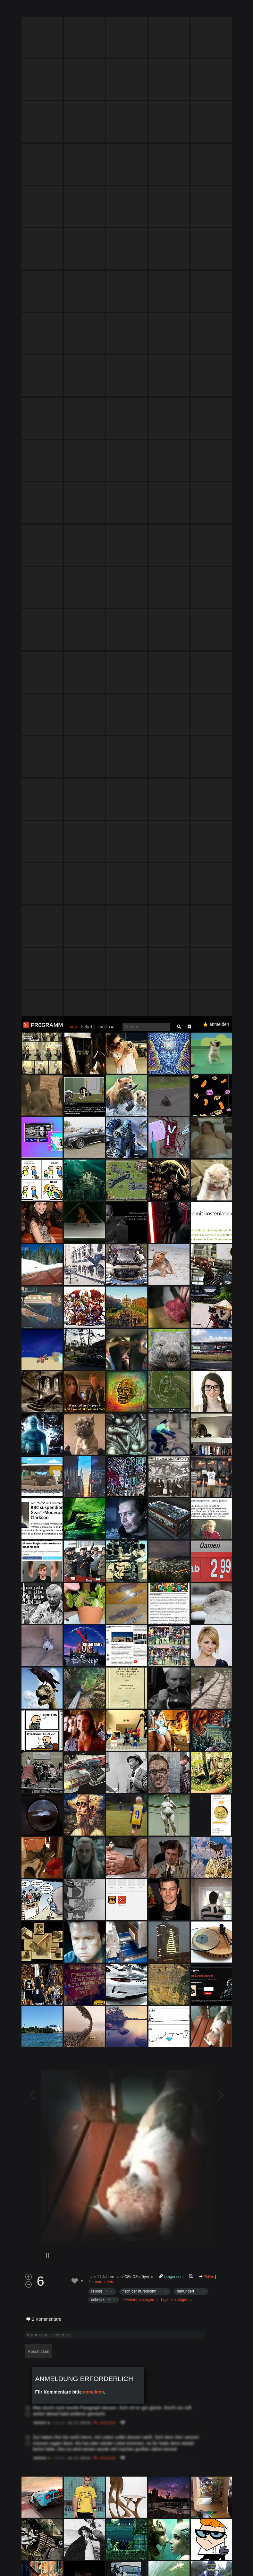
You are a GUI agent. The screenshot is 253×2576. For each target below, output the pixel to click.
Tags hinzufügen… (176, 1283)
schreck (98, 1283)
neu (73, 10)
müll (102, 10)
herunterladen (101, 1266)
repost (96, 1275)
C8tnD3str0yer (136, 1261)
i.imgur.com (173, 1261)
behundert (185, 1275)
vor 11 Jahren (102, 1261)
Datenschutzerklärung (175, 2567)
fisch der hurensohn (139, 1275)
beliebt (88, 10)
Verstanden (231, 2563)
